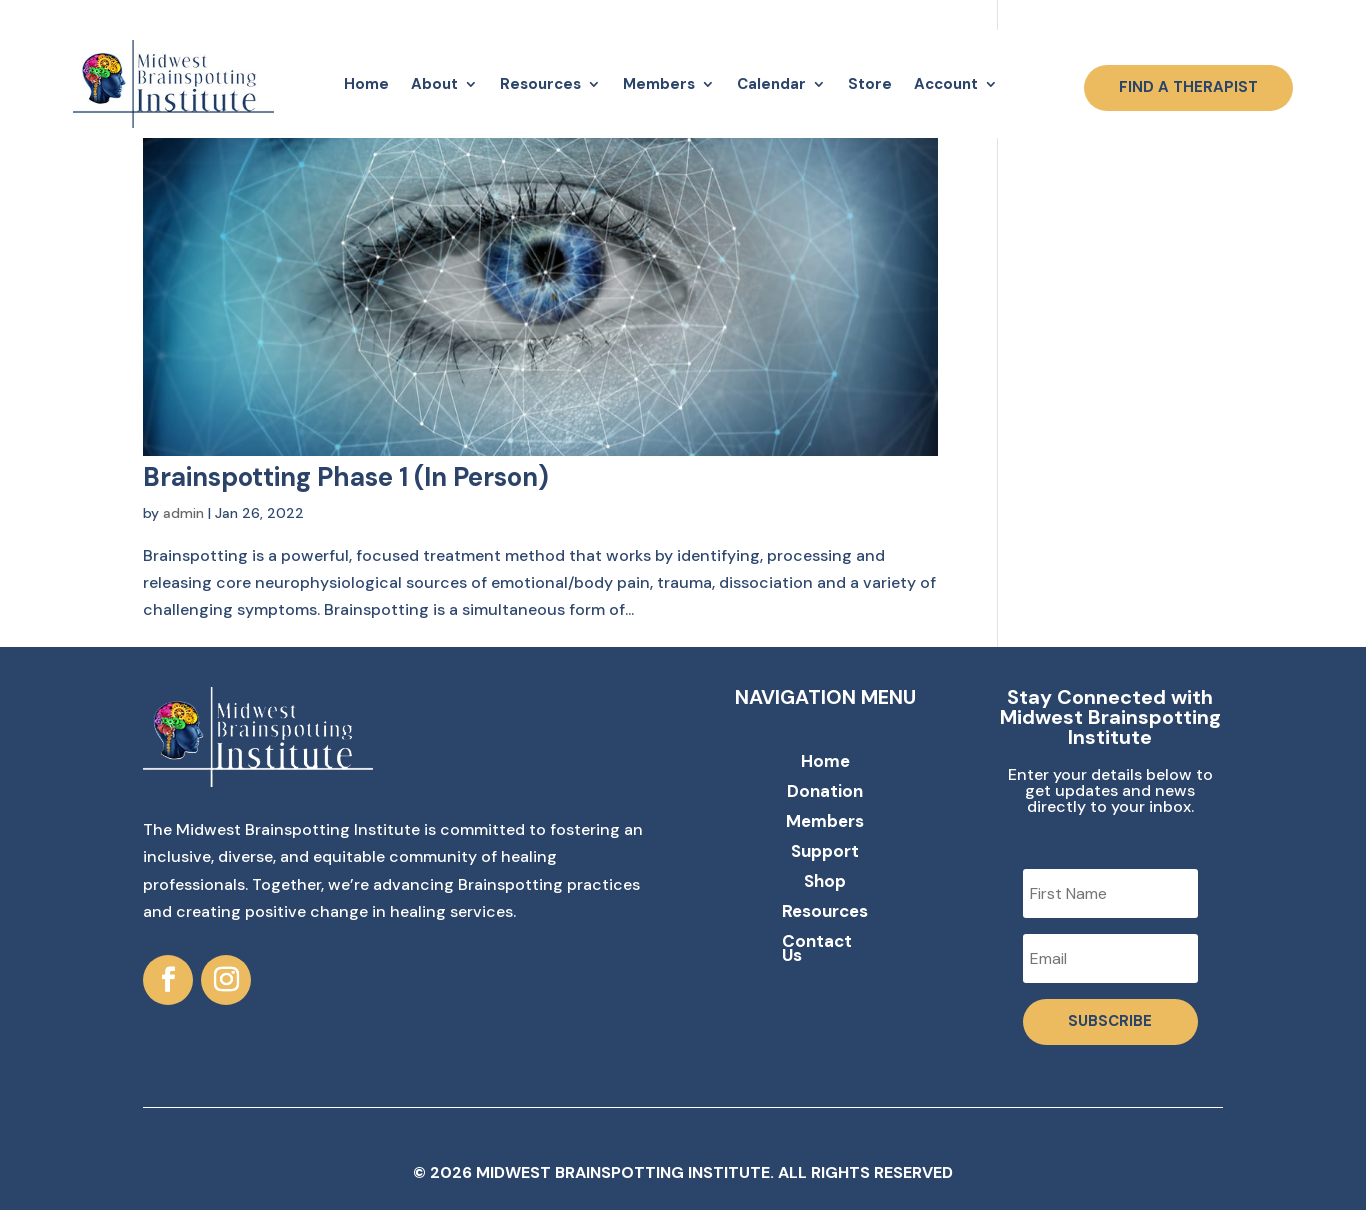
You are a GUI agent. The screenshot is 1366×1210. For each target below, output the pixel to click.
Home (366, 84)
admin (183, 513)
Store (870, 84)
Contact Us (817, 950)
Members (659, 84)
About (434, 84)
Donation (825, 793)
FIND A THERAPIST (1188, 87)
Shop (825, 883)
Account (946, 84)
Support (825, 853)
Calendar (771, 84)
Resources (540, 84)
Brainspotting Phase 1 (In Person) (346, 477)
